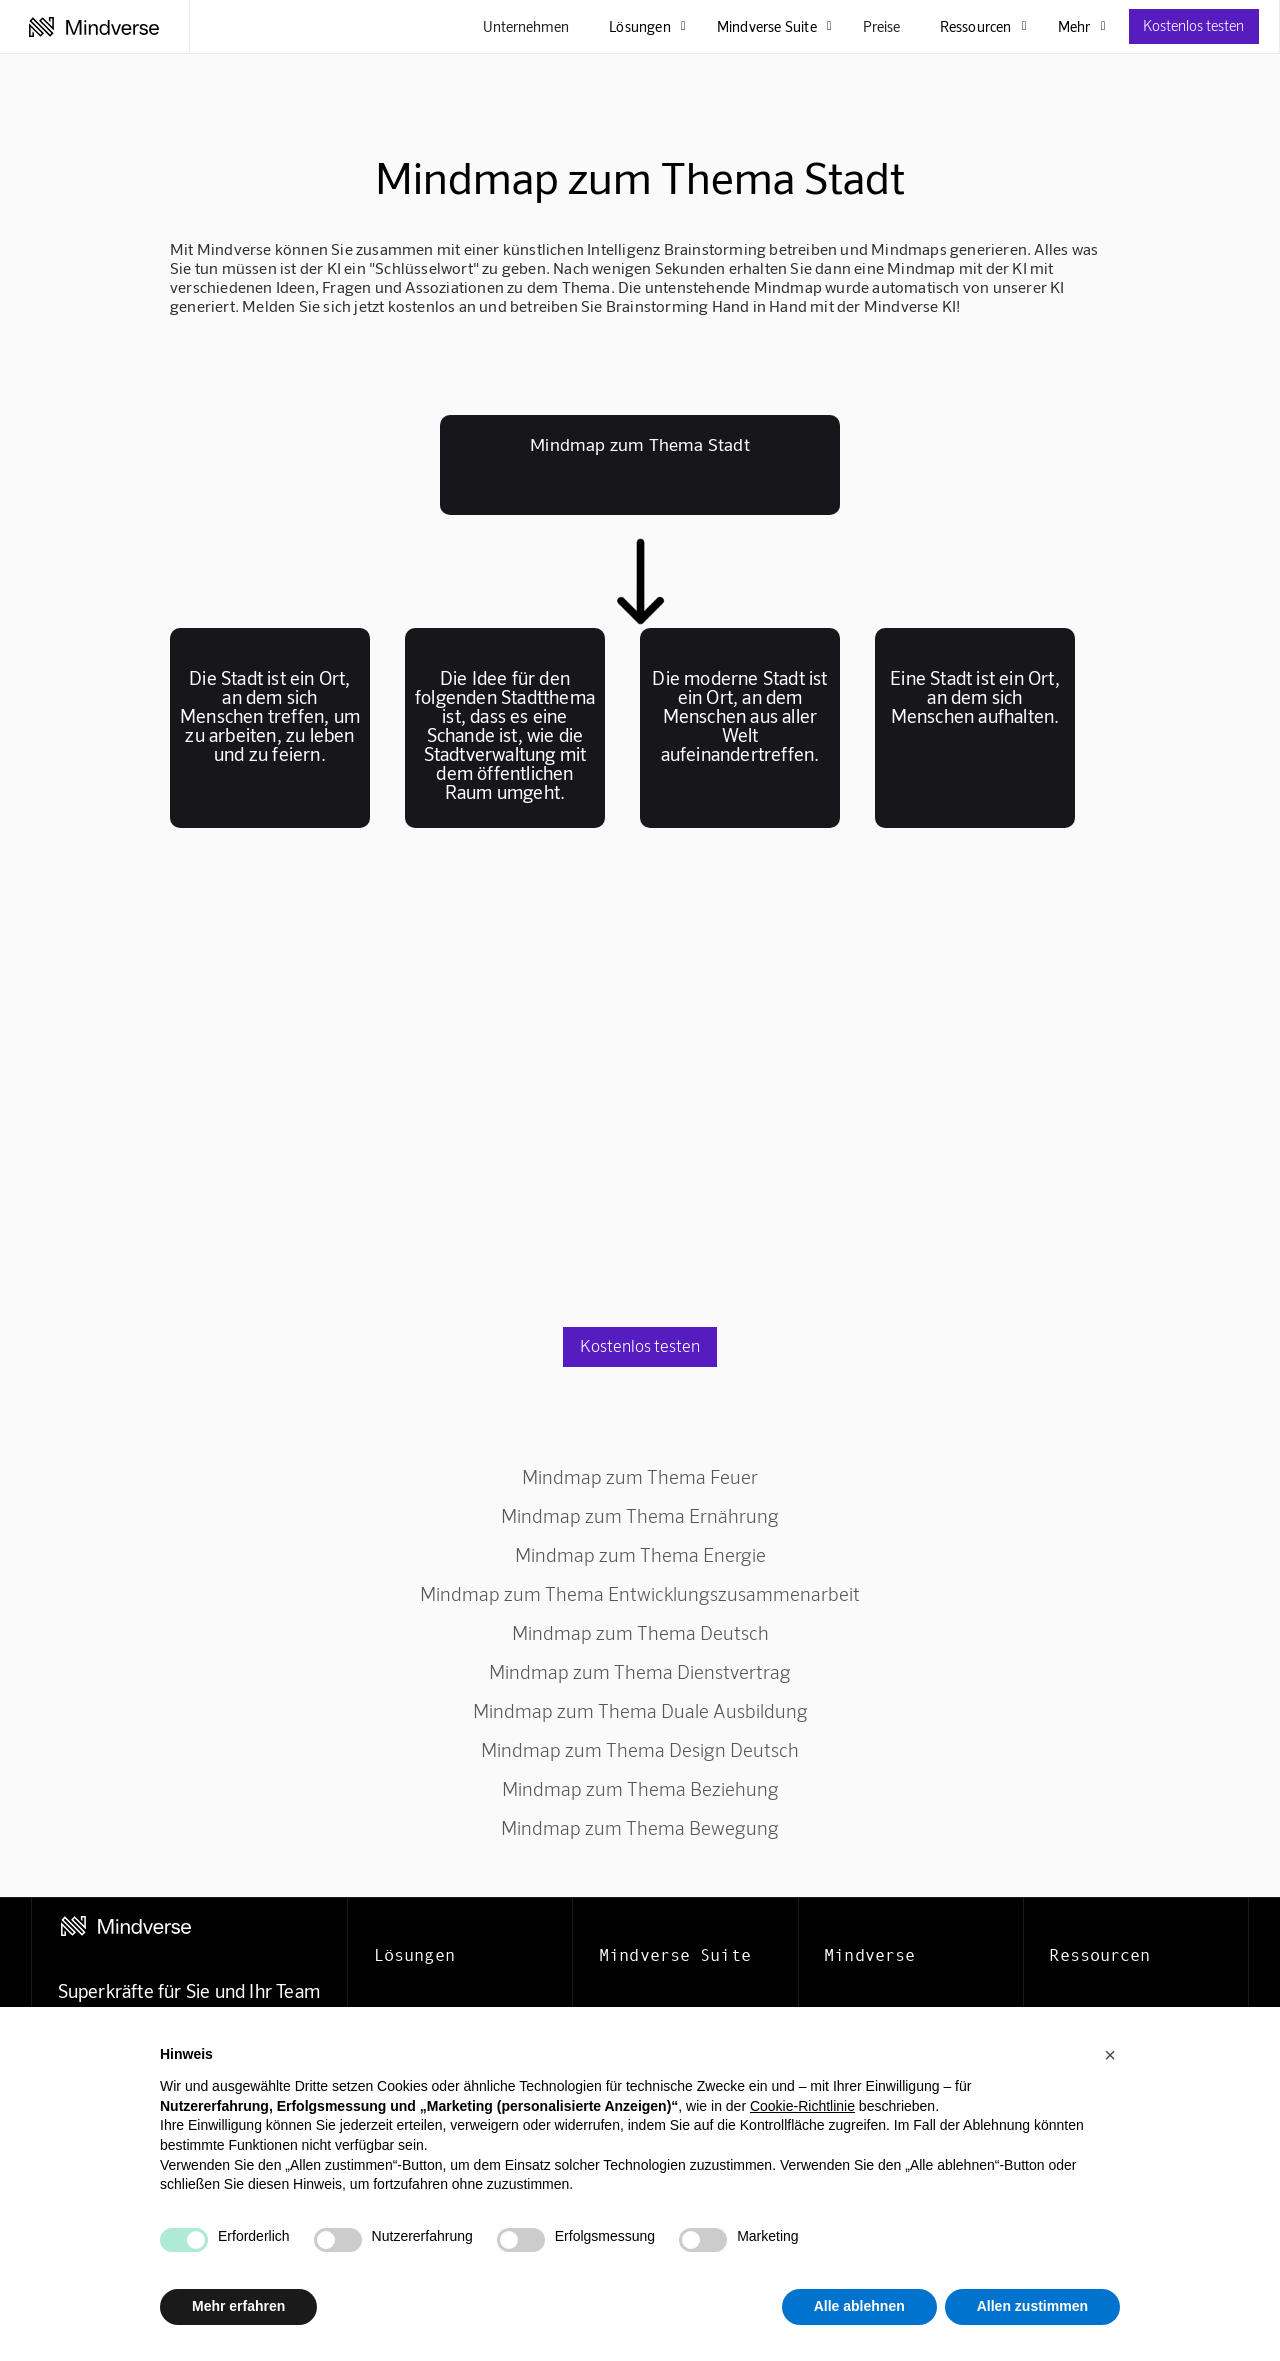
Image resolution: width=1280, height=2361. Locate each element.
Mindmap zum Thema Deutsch (640, 1632)
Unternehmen (526, 26)
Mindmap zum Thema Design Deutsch (640, 1749)
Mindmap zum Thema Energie (640, 1554)
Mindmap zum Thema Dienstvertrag (640, 1671)
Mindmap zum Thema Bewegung (640, 1827)
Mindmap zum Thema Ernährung (640, 1515)
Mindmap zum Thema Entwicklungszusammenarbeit (640, 1593)
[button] (1110, 2055)
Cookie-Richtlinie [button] (802, 2106)
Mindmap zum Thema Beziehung (640, 1788)
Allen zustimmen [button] (1032, 2306)
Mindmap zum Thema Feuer (640, 1476)
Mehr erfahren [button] (238, 2306)
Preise (881, 26)
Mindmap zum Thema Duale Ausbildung (640, 1710)
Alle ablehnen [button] (859, 2306)
